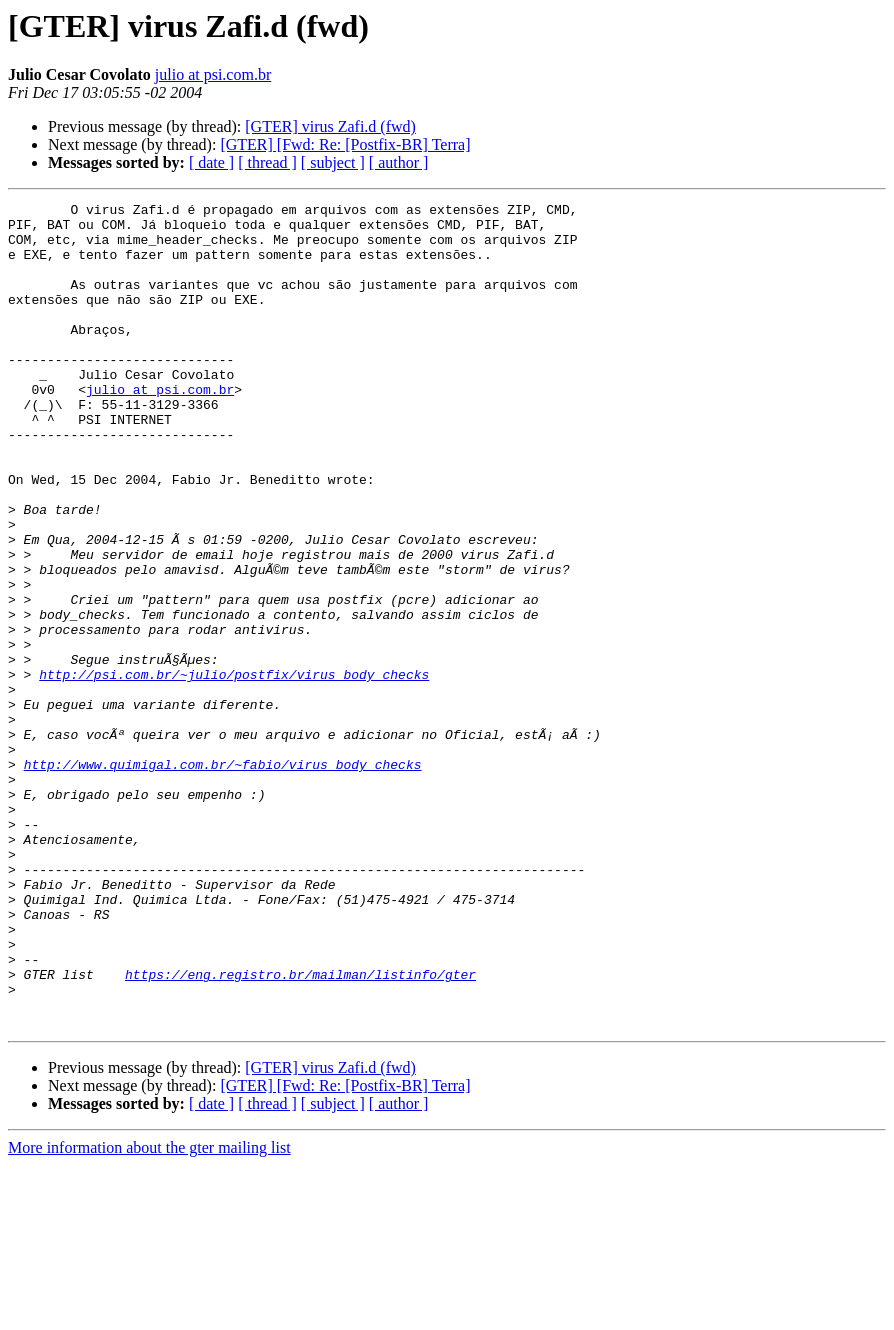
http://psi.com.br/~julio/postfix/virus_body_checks (234, 770)
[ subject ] (333, 162)
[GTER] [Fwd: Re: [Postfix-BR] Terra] (345, 144)
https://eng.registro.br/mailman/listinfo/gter (300, 1130)
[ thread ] (267, 162)
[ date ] (211, 162)
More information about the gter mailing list (149, 1312)
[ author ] (399, 162)
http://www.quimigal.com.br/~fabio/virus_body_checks (223, 878)
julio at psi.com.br (213, 74)
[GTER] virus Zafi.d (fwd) (330, 126)
